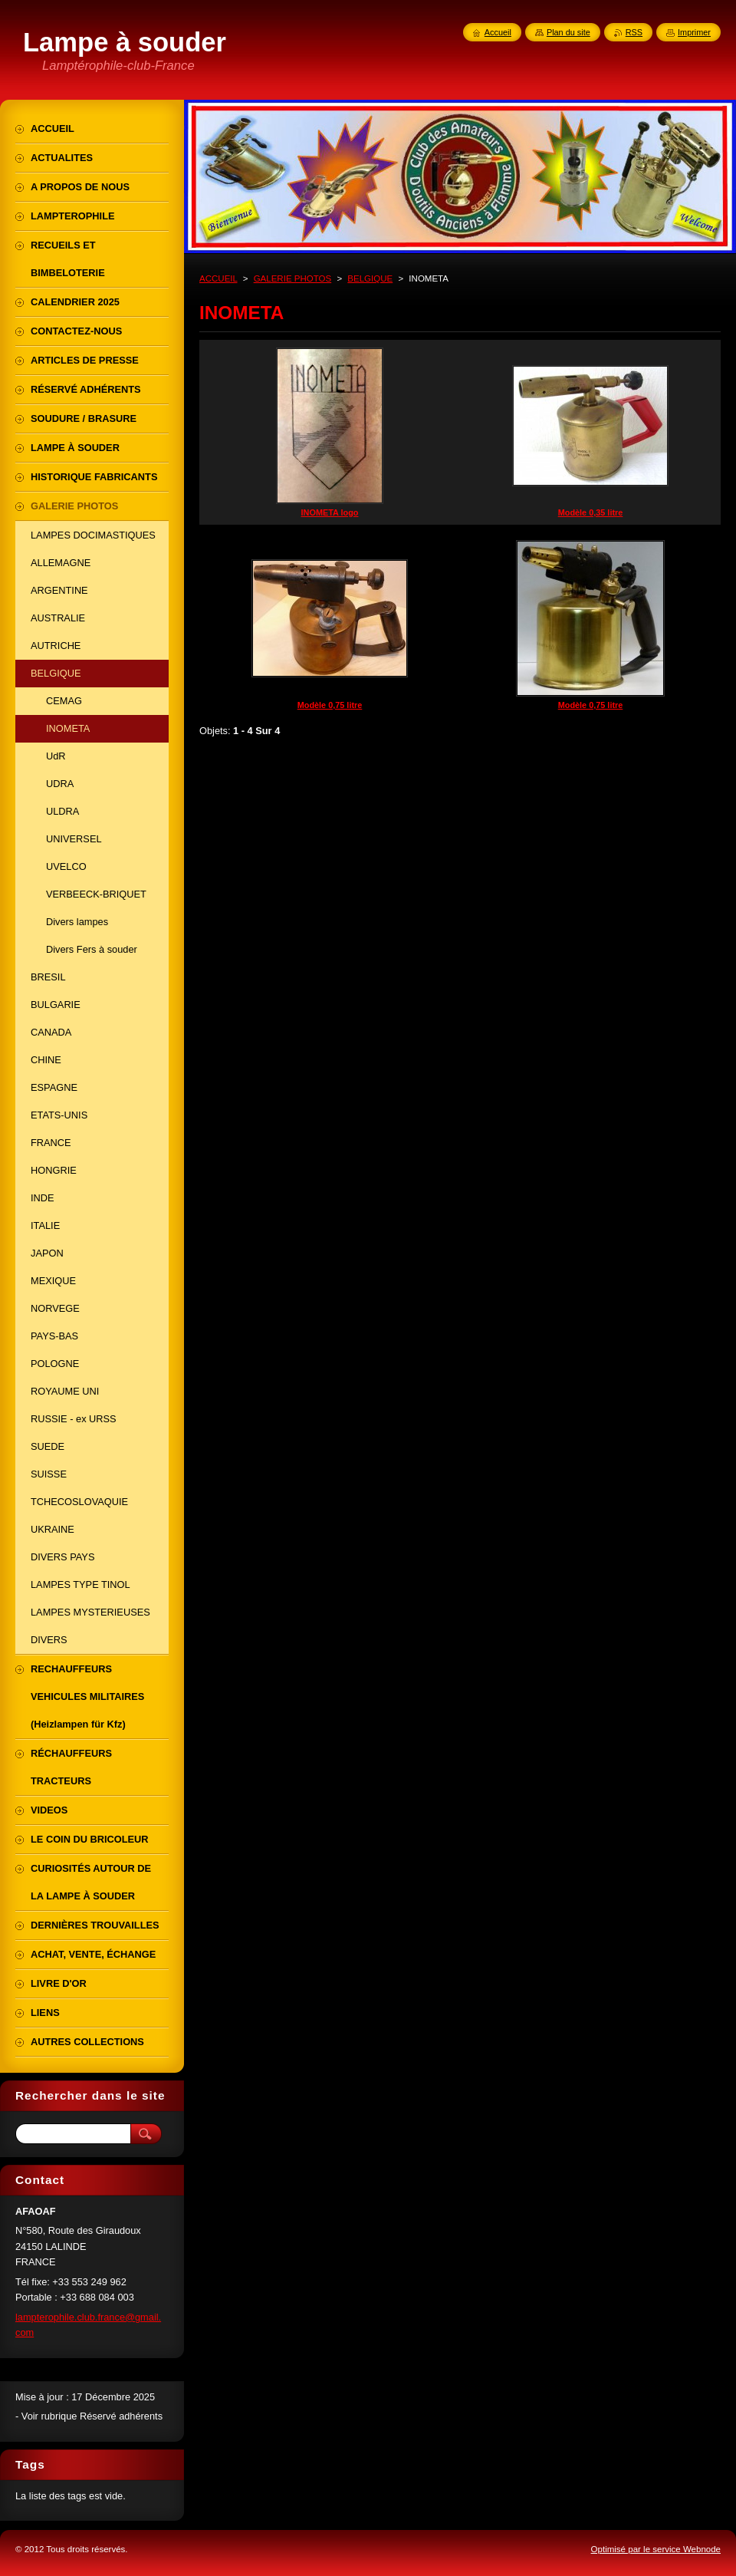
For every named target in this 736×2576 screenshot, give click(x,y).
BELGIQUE (370, 278)
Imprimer (694, 32)
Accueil (498, 32)
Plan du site (568, 32)
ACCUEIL (218, 278)
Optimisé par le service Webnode (656, 2549)
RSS (634, 32)
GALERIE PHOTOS (293, 278)
